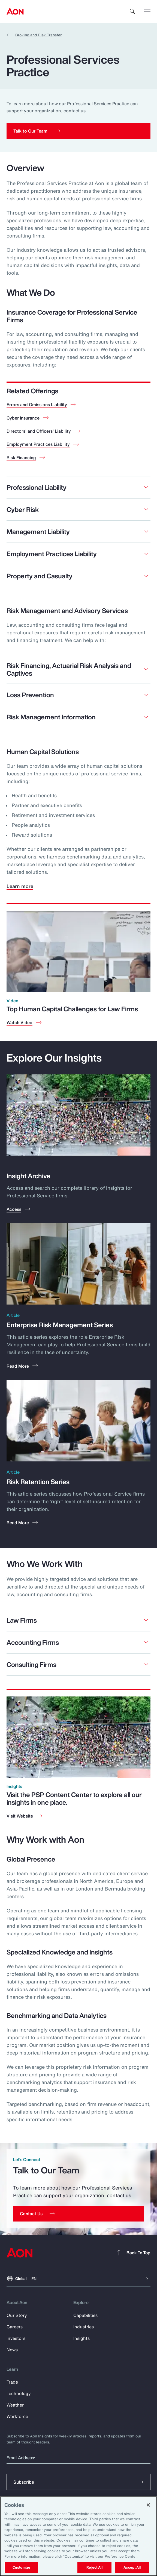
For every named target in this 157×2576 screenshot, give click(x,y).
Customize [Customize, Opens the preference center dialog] (21, 2567)
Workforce (17, 2416)
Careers (15, 2326)
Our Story (17, 2315)
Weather (15, 2405)
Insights (81, 2338)
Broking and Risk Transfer (34, 35)
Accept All (131, 2567)
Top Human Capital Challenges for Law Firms (72, 1009)
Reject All (94, 2567)
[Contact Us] (78, 2214)
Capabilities (85, 2315)
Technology (19, 2393)
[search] (132, 11)
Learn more (20, 886)
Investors (16, 2338)
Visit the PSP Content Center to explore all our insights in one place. (74, 1798)
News (12, 2349)
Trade (12, 2382)
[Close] (148, 2505)
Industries (83, 2326)
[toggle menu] (147, 11)
